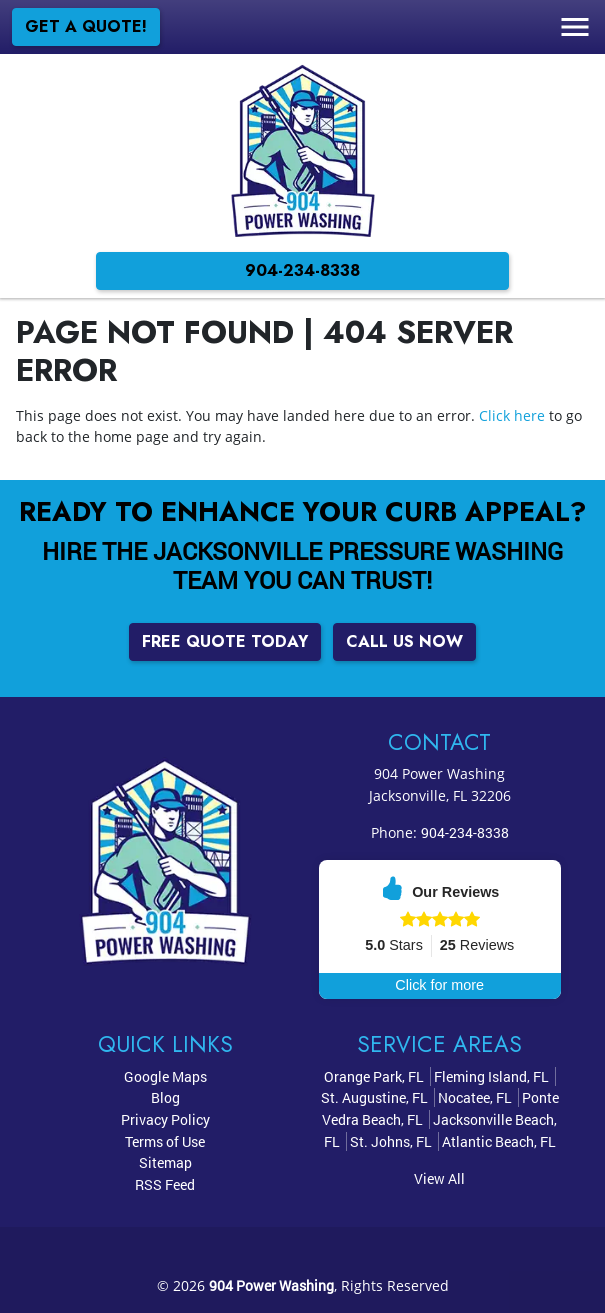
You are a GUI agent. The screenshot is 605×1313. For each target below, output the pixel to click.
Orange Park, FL (374, 1076)
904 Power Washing (271, 1285)
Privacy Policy (165, 1119)
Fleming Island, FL (491, 1076)
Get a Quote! (86, 26)
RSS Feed (165, 1184)
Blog (165, 1097)
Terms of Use (165, 1141)
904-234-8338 (302, 270)
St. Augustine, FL (374, 1097)
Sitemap (165, 1162)
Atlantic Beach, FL (499, 1141)
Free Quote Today (225, 641)
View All (439, 1178)
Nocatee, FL (475, 1097)
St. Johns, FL (391, 1141)
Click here (512, 415)
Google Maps (165, 1076)
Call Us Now (404, 641)
